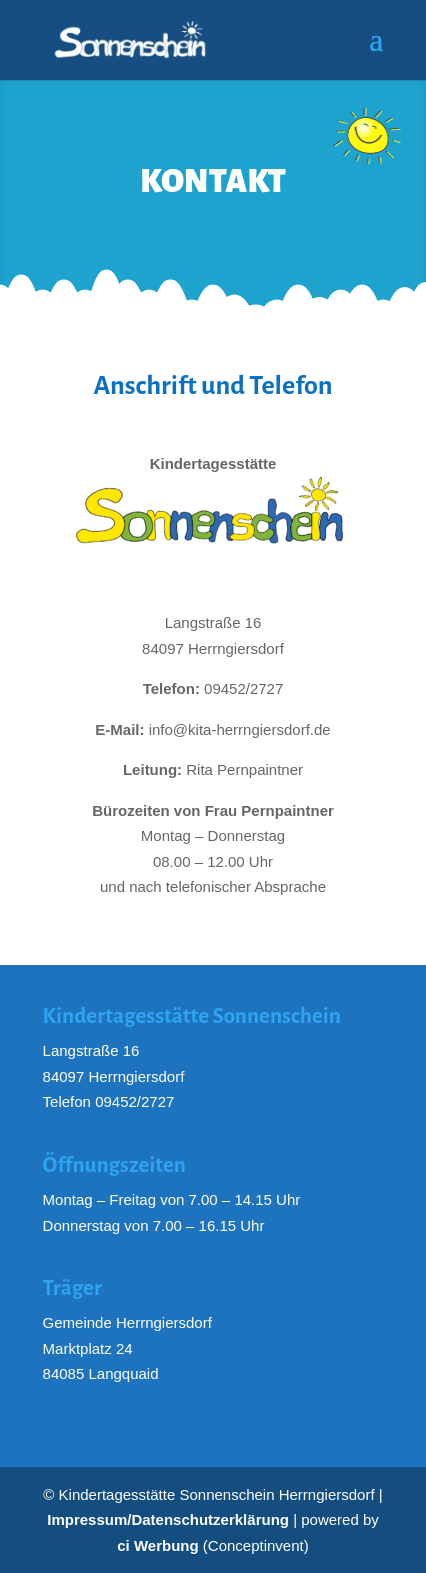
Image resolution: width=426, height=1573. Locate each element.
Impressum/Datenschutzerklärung (168, 1519)
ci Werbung (157, 1545)
